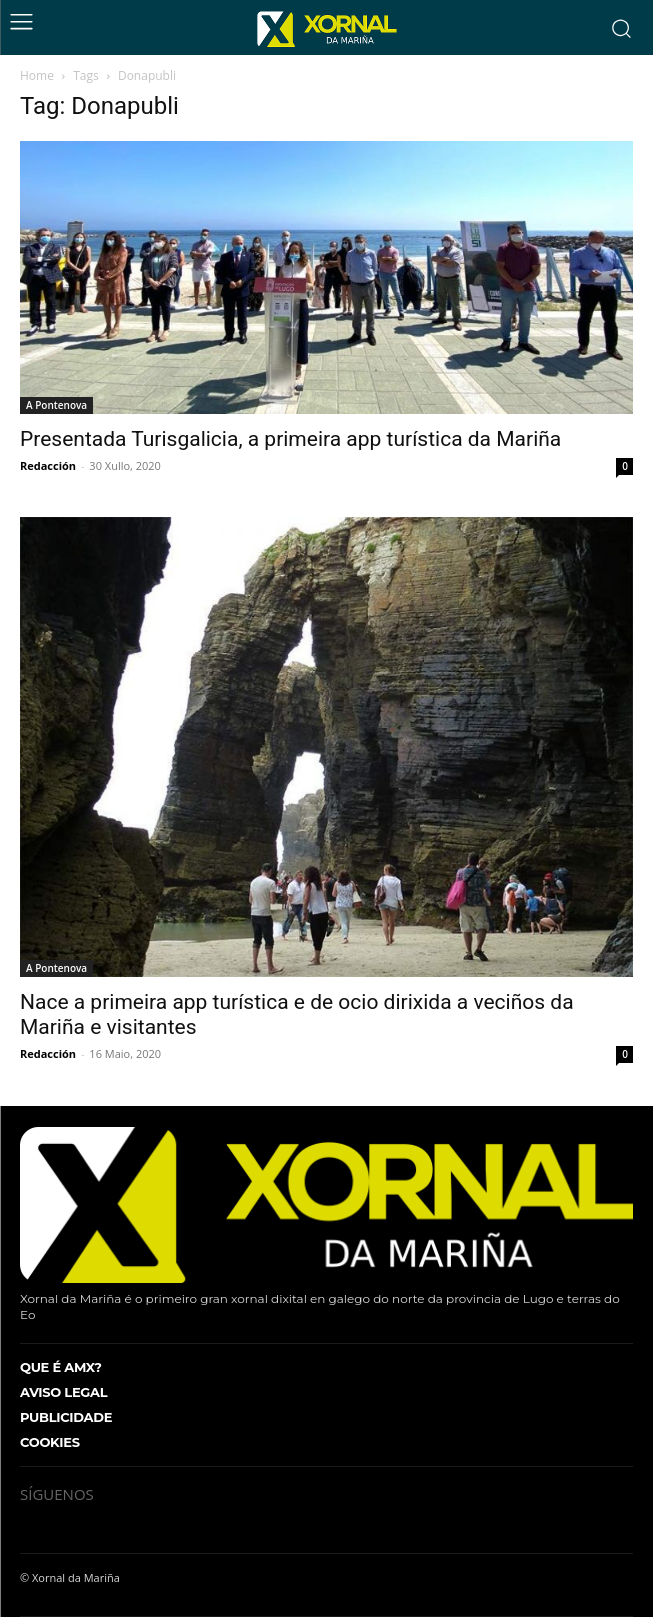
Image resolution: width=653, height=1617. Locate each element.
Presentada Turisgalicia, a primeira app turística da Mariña (290, 439)
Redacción (48, 465)
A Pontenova (56, 405)
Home (37, 75)
